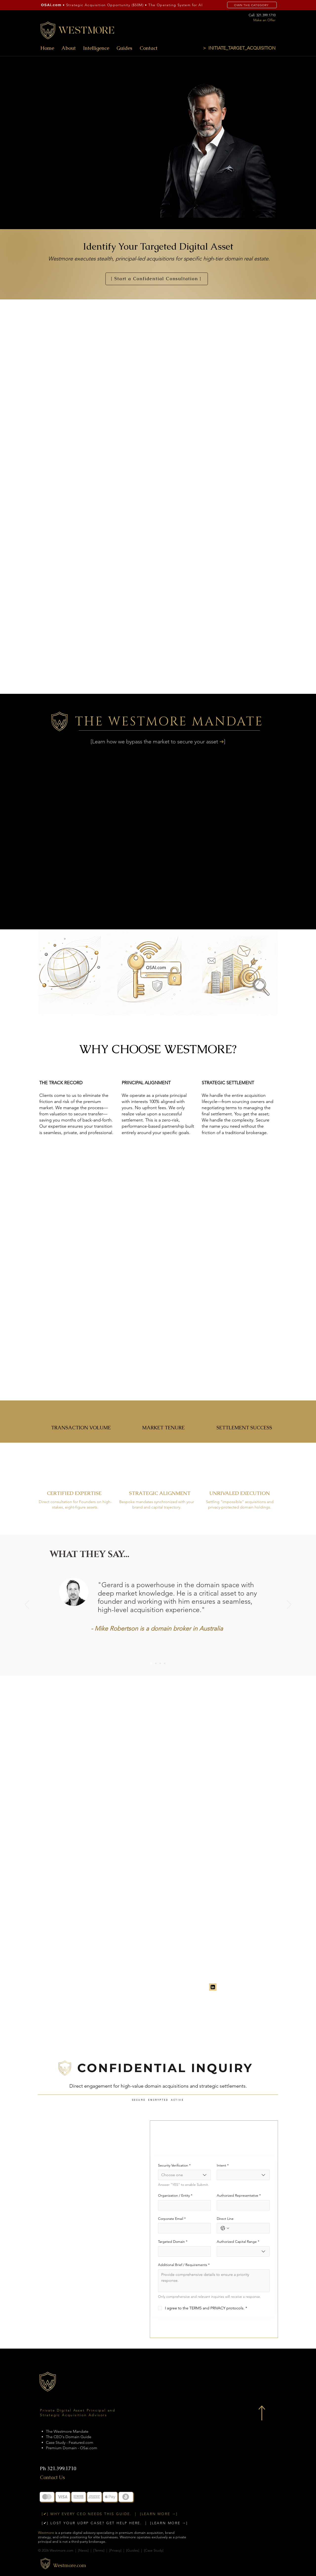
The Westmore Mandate (67, 2431)
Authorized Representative (239, 2195)
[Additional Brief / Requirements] (213, 2281)
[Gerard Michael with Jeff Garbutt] (160, 1663)
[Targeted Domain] (183, 2251)
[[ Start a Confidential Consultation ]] (156, 279)
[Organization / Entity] (183, 2205)
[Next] (289, 1605)
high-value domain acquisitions (154, 2086)
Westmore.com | (63, 2550)
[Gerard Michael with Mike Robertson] (151, 1663)
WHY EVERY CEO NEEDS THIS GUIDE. (91, 2514)
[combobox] (184, 2175)
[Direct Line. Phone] (248, 2228)
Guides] (133, 2550)
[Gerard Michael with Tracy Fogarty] (156, 1663)
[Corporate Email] (183, 2228)
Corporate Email (172, 2218)
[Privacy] (115, 2550)
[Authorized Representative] (241, 2205)
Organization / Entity (175, 2195)
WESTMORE (86, 30)
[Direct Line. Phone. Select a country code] (225, 2228)
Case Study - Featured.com (69, 2442)
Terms (98, 2550)
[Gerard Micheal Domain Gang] (164, 1663)
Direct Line (225, 2218)
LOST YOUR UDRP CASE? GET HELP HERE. (96, 2523)
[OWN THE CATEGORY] (252, 5)
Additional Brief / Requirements (184, 2265)
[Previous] (27, 1605)
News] (84, 2550)
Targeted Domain (172, 2241)
